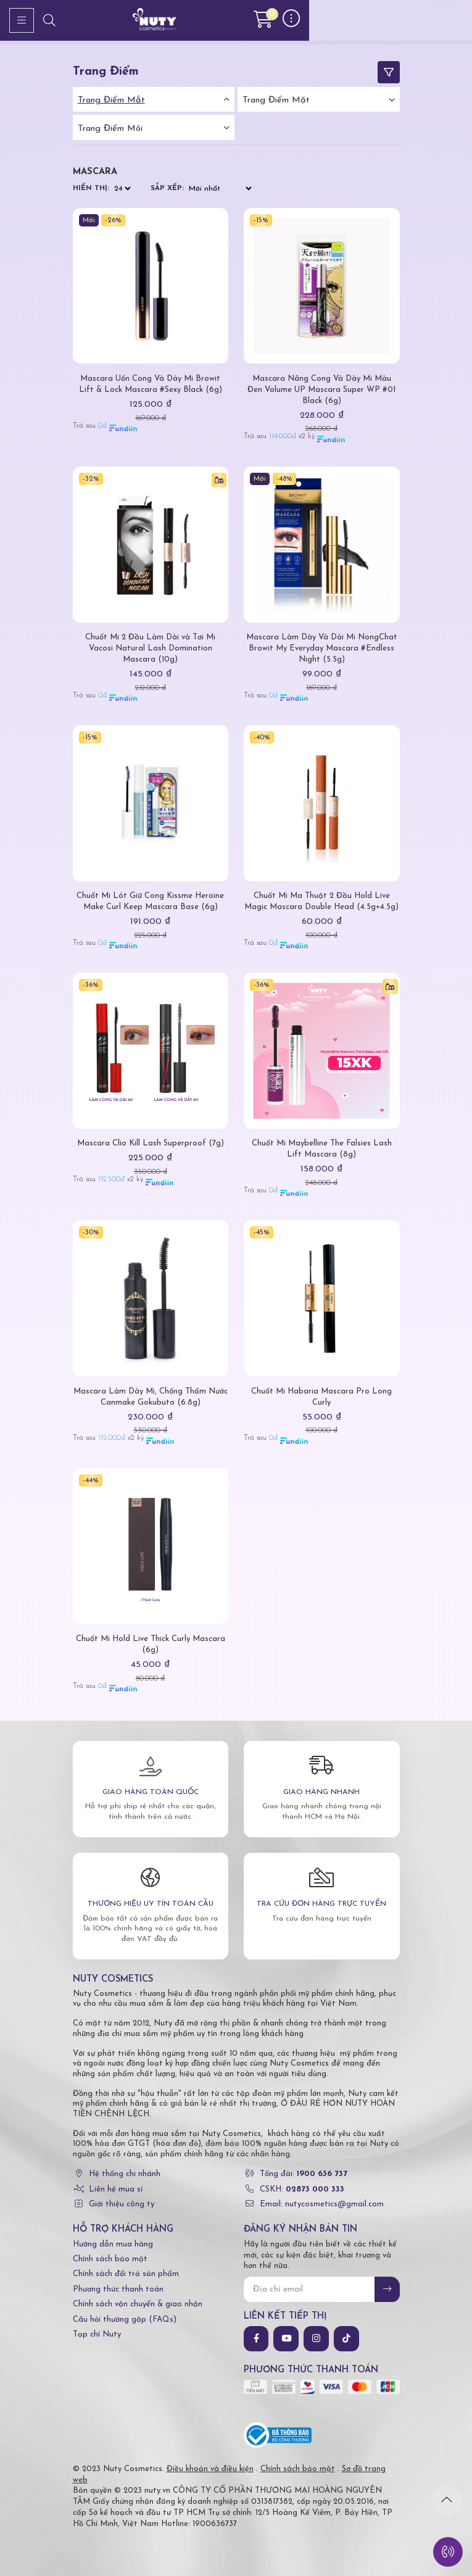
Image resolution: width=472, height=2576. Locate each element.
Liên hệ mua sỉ (116, 2189)
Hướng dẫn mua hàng (113, 2244)
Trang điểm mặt (276, 100)
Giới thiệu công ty (121, 2204)
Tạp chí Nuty (97, 2334)
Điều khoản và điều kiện (210, 2469)
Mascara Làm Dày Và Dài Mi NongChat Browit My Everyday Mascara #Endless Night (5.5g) (321, 648)
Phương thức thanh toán (118, 2289)
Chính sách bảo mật (110, 2259)
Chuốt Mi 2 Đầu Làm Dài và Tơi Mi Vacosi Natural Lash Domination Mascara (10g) (150, 648)
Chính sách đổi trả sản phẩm (126, 2274)
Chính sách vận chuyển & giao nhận (137, 2304)
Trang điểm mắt (111, 100)
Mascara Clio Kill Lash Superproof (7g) (150, 1143)
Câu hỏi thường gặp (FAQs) (124, 2320)
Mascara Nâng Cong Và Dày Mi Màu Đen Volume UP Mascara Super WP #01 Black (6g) (321, 390)
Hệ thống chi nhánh (124, 2174)
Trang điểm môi (110, 128)
